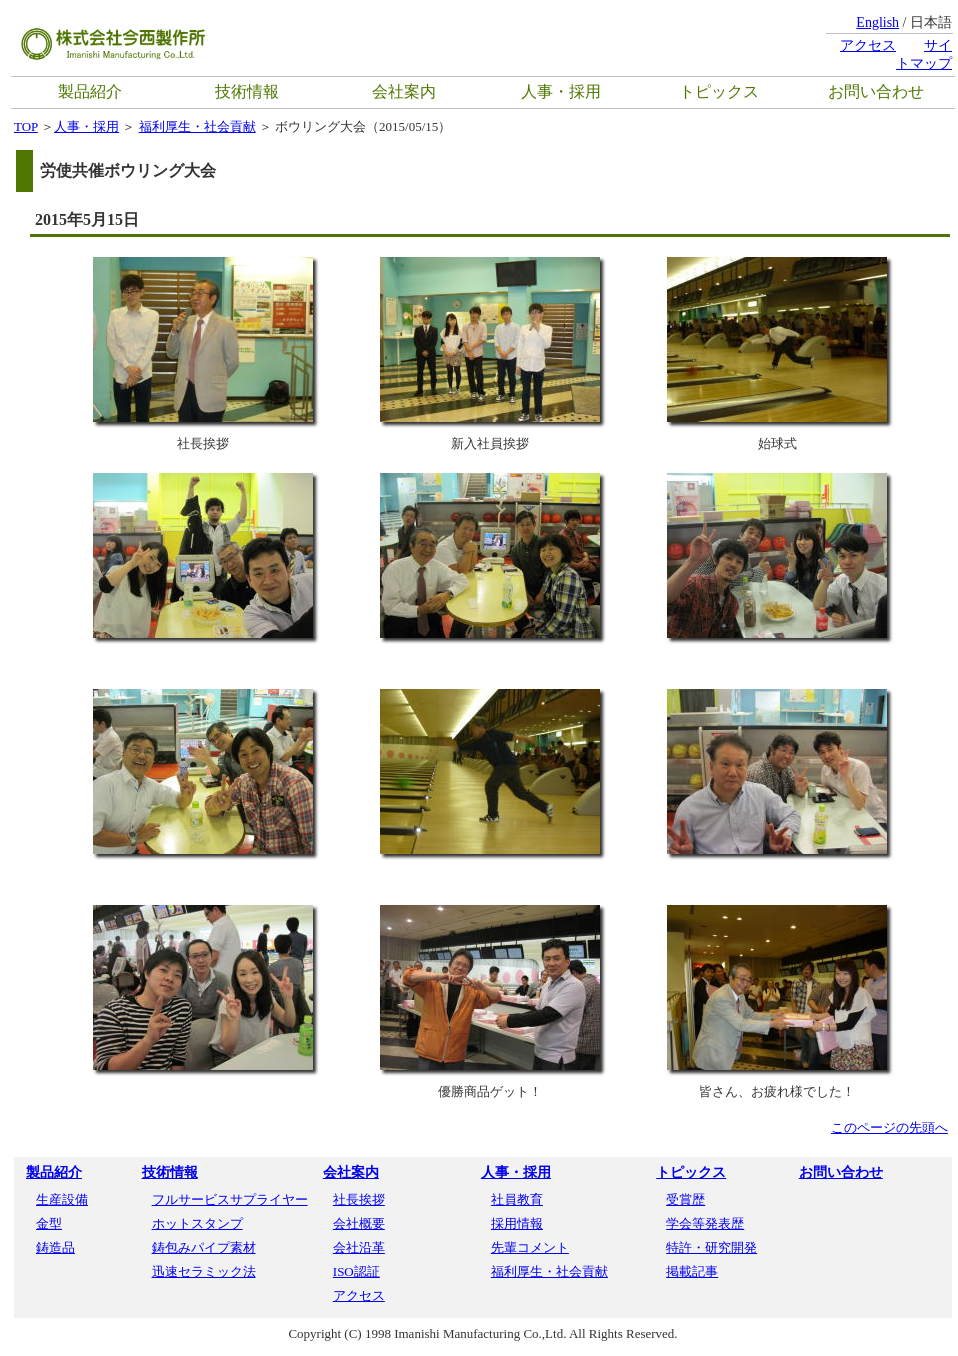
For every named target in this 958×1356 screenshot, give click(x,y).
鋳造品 (55, 1247)
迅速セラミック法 (204, 1271)
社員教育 (517, 1199)
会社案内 (404, 91)
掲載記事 (692, 1271)
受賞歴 (685, 1199)
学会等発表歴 (705, 1223)
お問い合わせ (876, 91)
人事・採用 (561, 91)
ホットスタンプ (197, 1223)
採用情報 (517, 1223)
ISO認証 (356, 1271)
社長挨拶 (359, 1199)
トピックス (719, 91)
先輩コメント (530, 1247)
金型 (49, 1223)
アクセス (868, 45)
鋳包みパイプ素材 (204, 1247)
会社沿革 (359, 1247)
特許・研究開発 (711, 1247)
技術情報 (247, 91)
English (877, 22)
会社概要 (359, 1223)
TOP (26, 126)
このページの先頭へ (889, 1127)
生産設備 (62, 1199)
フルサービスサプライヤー (230, 1199)
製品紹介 (90, 91)
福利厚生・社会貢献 (197, 126)
